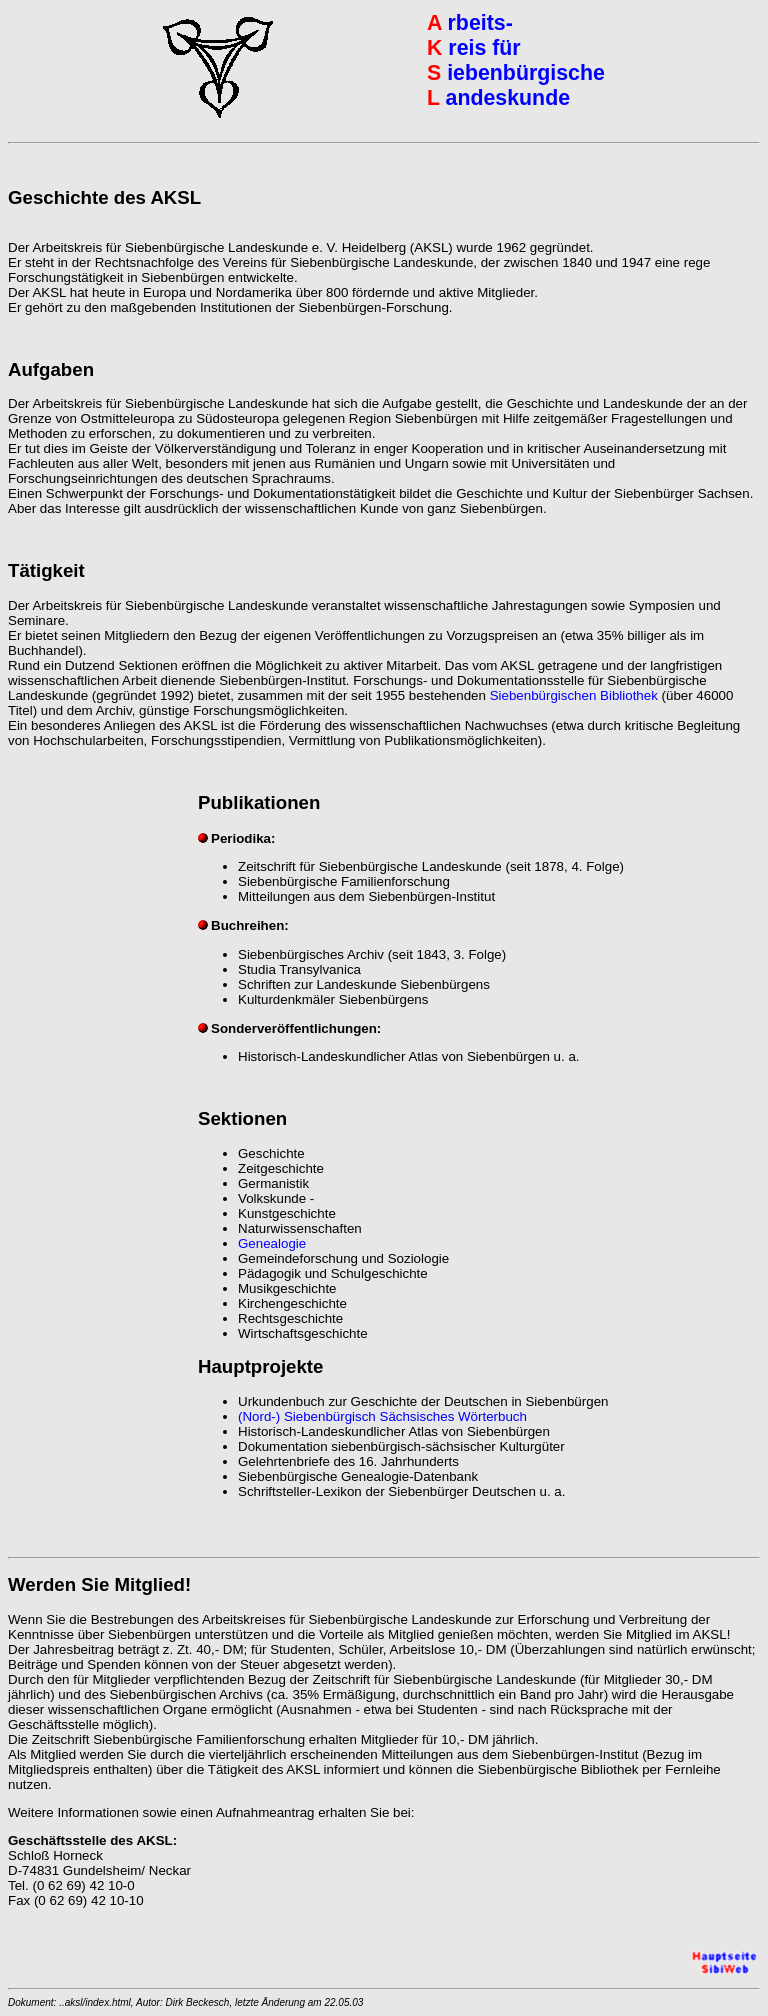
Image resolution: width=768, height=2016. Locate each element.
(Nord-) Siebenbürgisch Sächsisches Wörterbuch (382, 1416)
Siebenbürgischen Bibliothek (574, 695)
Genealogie (272, 1243)
